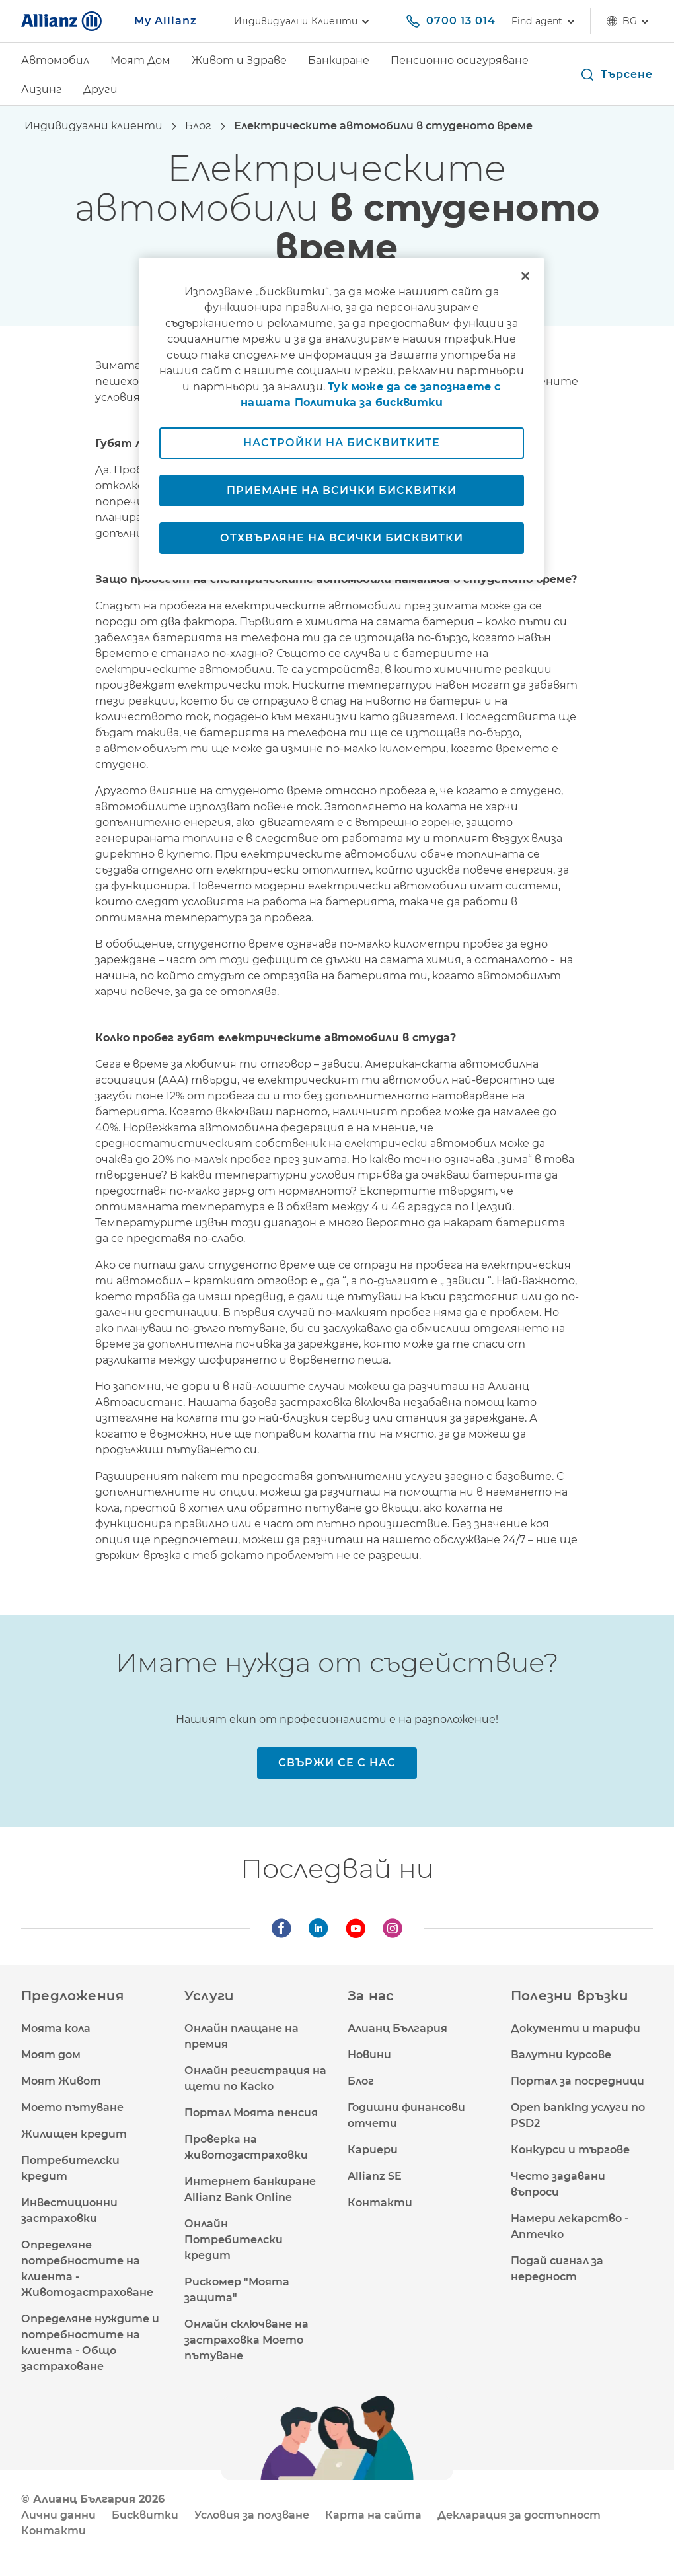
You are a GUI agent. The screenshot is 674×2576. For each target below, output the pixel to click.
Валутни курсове (561, 2054)
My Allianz (165, 21)
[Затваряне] (525, 276)
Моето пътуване (72, 2107)
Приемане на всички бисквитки (342, 490)
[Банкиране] (338, 61)
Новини (369, 2054)
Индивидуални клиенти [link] (303, 21)
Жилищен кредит (74, 2134)
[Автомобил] (55, 61)
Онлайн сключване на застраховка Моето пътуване (246, 2340)
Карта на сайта (373, 2515)
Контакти (380, 2202)
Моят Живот (61, 2081)
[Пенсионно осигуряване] (460, 61)
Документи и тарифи (575, 2028)
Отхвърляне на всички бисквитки (341, 538)
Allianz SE (375, 2176)
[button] (616, 75)
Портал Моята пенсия (251, 2112)
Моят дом (51, 2054)
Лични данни (58, 2515)
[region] (341, 419)
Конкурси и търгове (570, 2149)
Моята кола (56, 2028)
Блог (361, 2081)
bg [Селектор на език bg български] (630, 21)
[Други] (100, 90)
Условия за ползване (251, 2515)
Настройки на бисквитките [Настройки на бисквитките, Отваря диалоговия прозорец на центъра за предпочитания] (341, 442)
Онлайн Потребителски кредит (233, 2239)
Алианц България (397, 2028)
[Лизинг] (41, 90)
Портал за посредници (577, 2081)
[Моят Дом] (140, 61)
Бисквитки (145, 2515)
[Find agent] (542, 21)
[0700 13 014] (450, 21)
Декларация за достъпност (519, 2515)
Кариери (373, 2149)
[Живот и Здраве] (239, 61)
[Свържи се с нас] (337, 1763)
